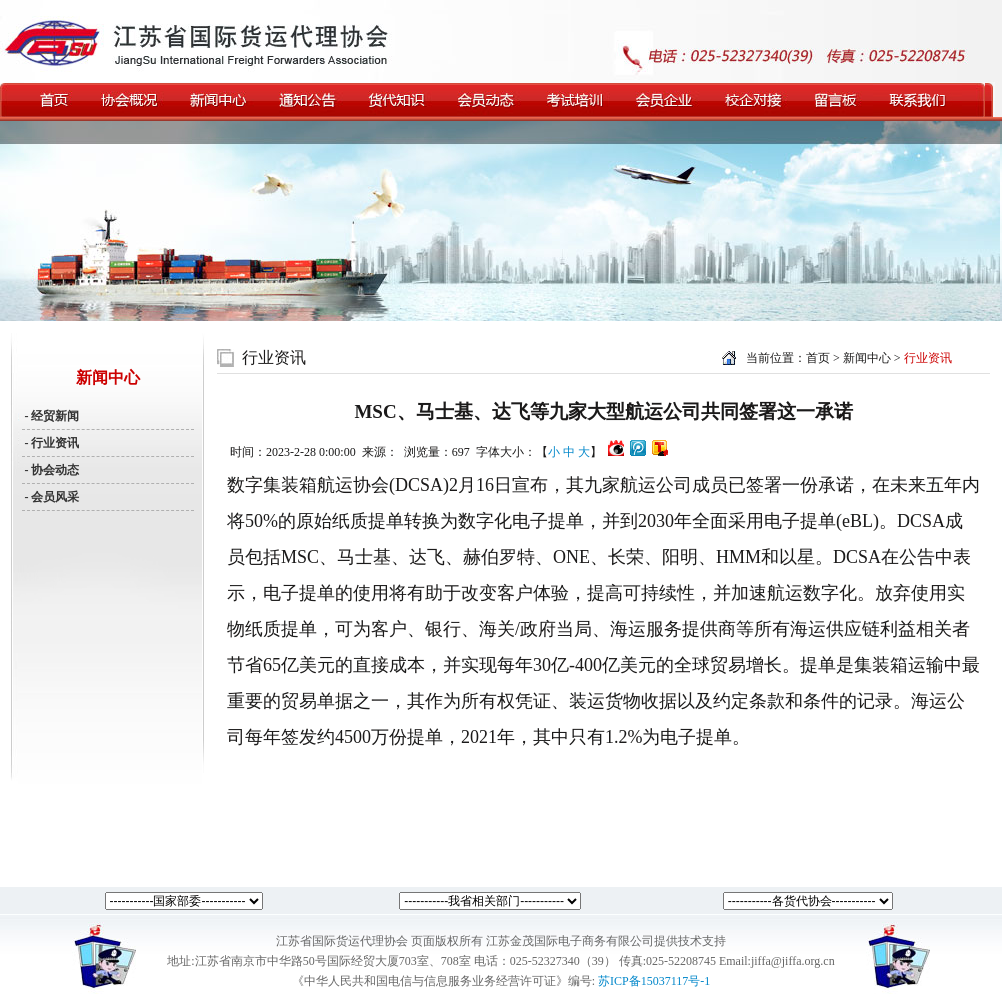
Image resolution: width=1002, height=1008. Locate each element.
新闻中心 (868, 358)
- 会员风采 (51, 497)
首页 (818, 358)
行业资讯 (274, 357)
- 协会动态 (51, 470)
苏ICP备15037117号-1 (654, 981)
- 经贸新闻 (51, 416)
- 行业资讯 (51, 443)
